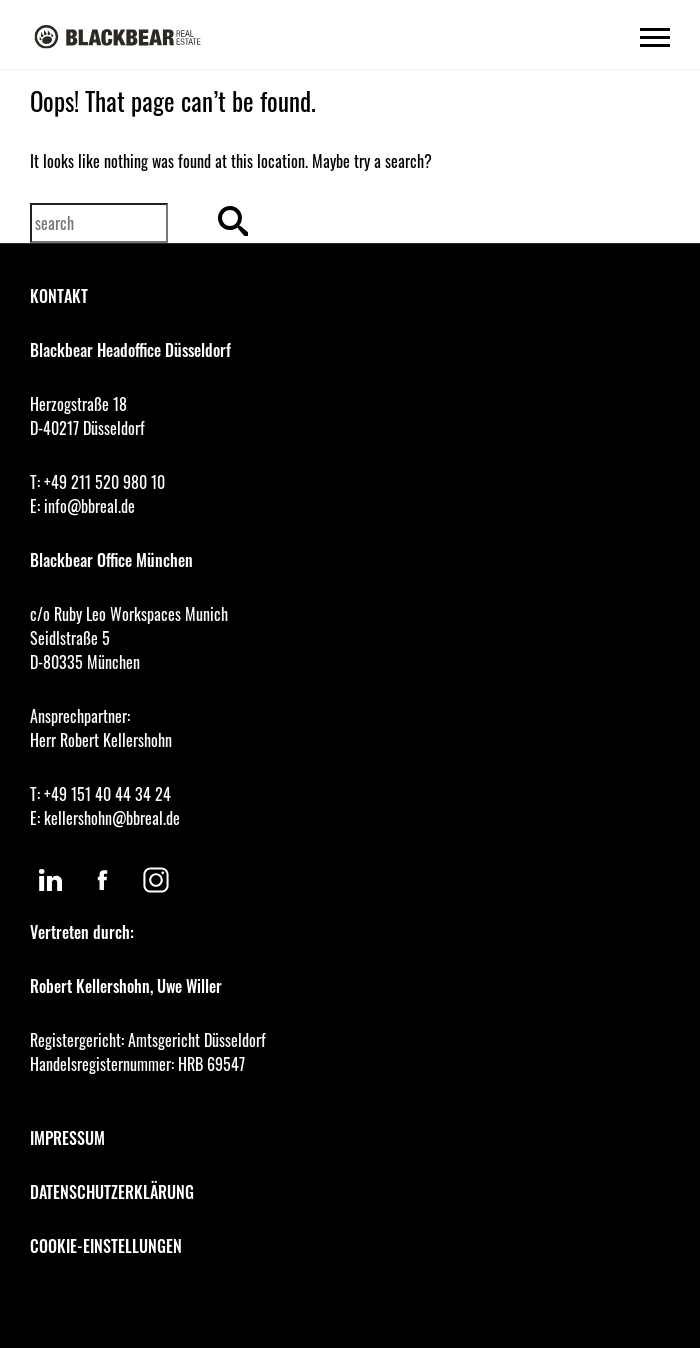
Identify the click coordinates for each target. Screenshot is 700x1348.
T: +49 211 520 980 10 (97, 482)
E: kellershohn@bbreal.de (105, 818)
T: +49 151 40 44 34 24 (100, 794)
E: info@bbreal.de (82, 506)
